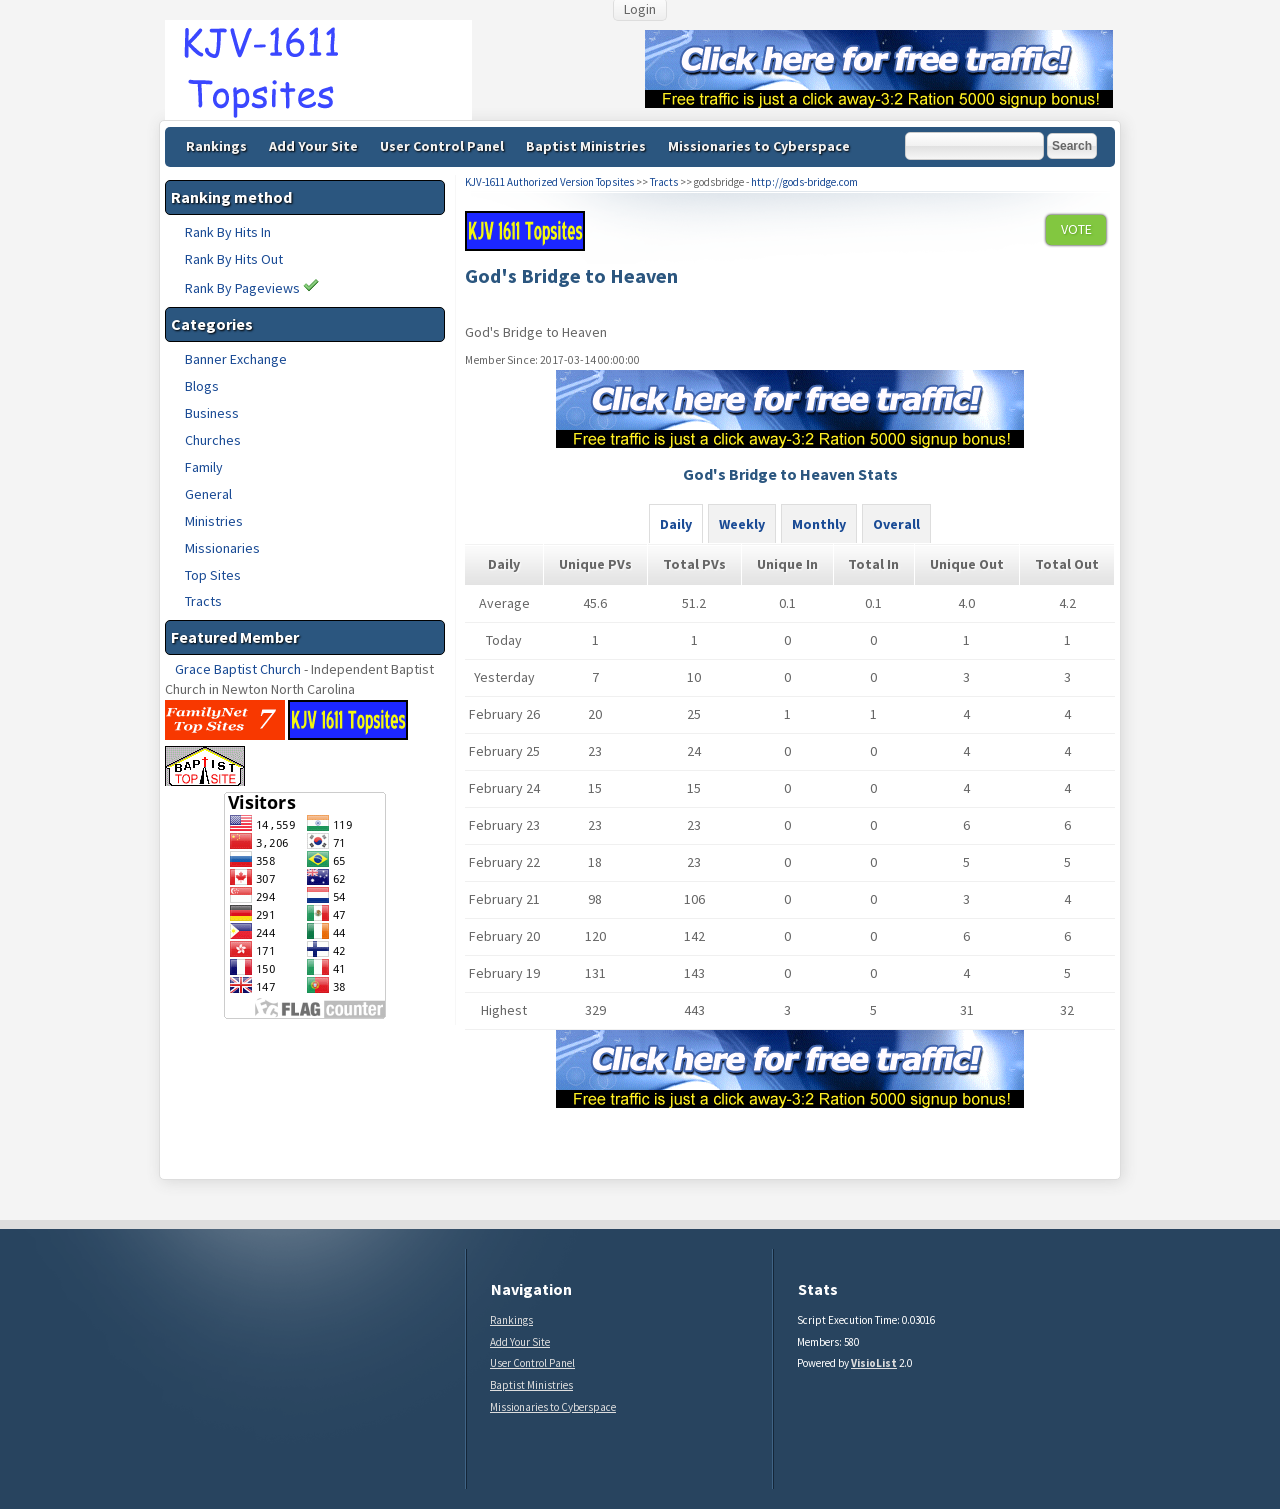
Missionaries (222, 548)
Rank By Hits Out (234, 259)
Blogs (202, 386)
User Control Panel (442, 146)
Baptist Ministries (586, 146)
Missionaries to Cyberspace (759, 146)
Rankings (216, 146)
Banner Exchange (236, 359)
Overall (896, 524)
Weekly (742, 524)
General (208, 494)
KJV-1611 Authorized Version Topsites (549, 182)
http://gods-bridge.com (804, 182)
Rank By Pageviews (252, 288)
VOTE (1076, 229)
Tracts (203, 601)
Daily (676, 524)
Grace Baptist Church (238, 669)
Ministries (214, 521)
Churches (213, 440)
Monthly (819, 524)
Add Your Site (313, 146)
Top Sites (213, 575)
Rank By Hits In (228, 232)
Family (204, 467)
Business (212, 413)
